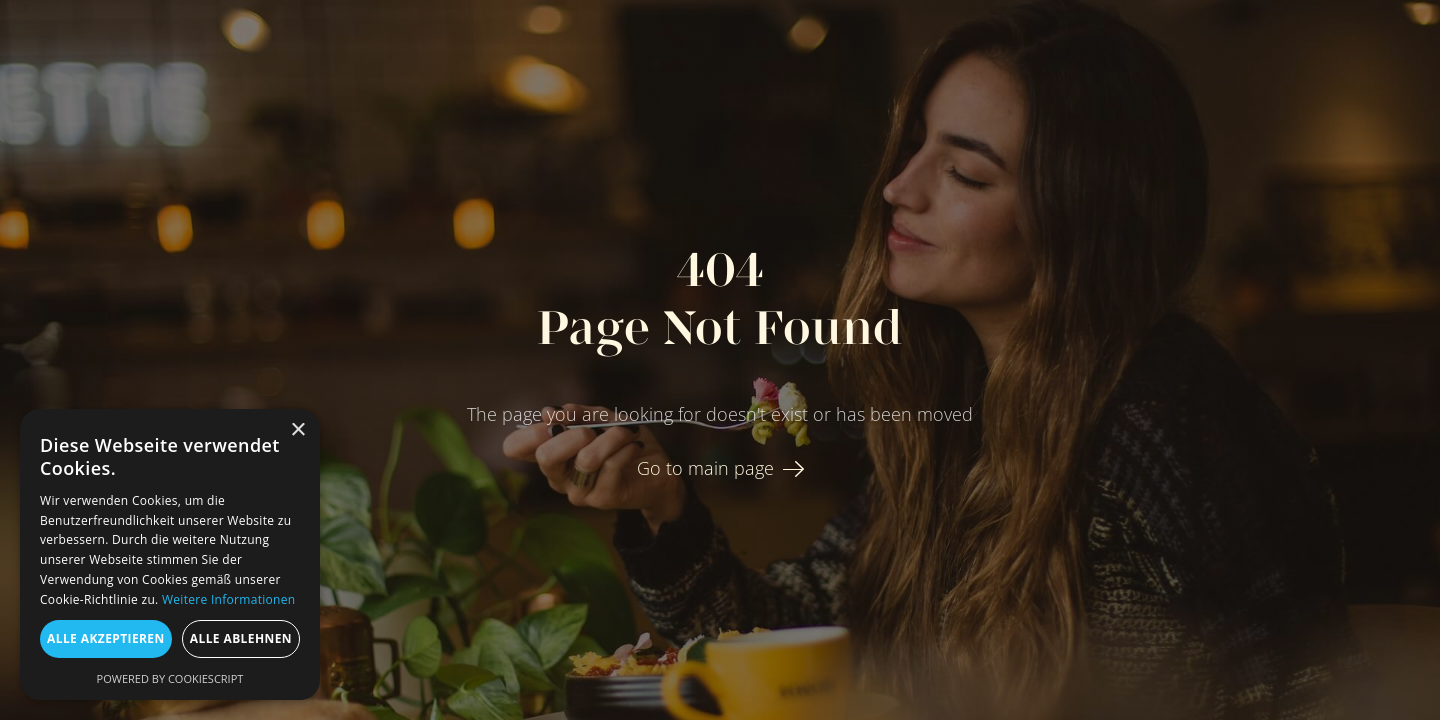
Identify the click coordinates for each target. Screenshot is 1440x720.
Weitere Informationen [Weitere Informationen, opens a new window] (229, 599)
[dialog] (170, 554)
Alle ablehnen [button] (241, 638)
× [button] (297, 430)
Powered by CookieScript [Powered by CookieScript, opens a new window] (170, 678)
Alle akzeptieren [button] (106, 638)
